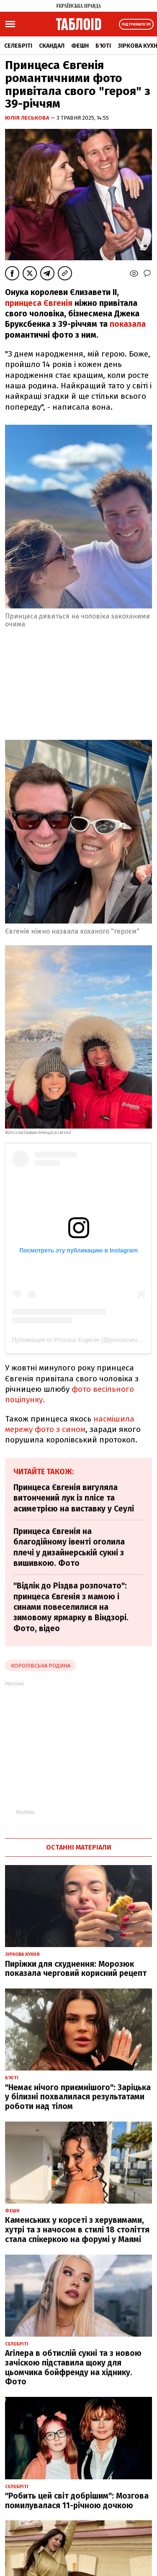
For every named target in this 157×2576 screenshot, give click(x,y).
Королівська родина (40, 1666)
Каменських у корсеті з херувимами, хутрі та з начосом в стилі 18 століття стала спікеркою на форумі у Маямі (77, 2229)
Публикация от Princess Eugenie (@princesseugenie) (83, 1340)
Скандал (51, 45)
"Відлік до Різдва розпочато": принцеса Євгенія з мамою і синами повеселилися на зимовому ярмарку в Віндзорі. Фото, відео (71, 1607)
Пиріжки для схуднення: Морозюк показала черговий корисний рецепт (76, 1968)
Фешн (80, 45)
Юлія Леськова (28, 118)
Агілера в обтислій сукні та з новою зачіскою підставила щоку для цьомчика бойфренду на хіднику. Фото (73, 2367)
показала (128, 324)
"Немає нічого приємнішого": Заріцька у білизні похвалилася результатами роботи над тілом (78, 2097)
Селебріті (18, 45)
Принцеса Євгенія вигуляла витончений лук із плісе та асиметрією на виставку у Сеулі (73, 1498)
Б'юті (103, 45)
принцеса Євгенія (38, 303)
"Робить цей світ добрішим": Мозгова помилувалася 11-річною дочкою (77, 2500)
